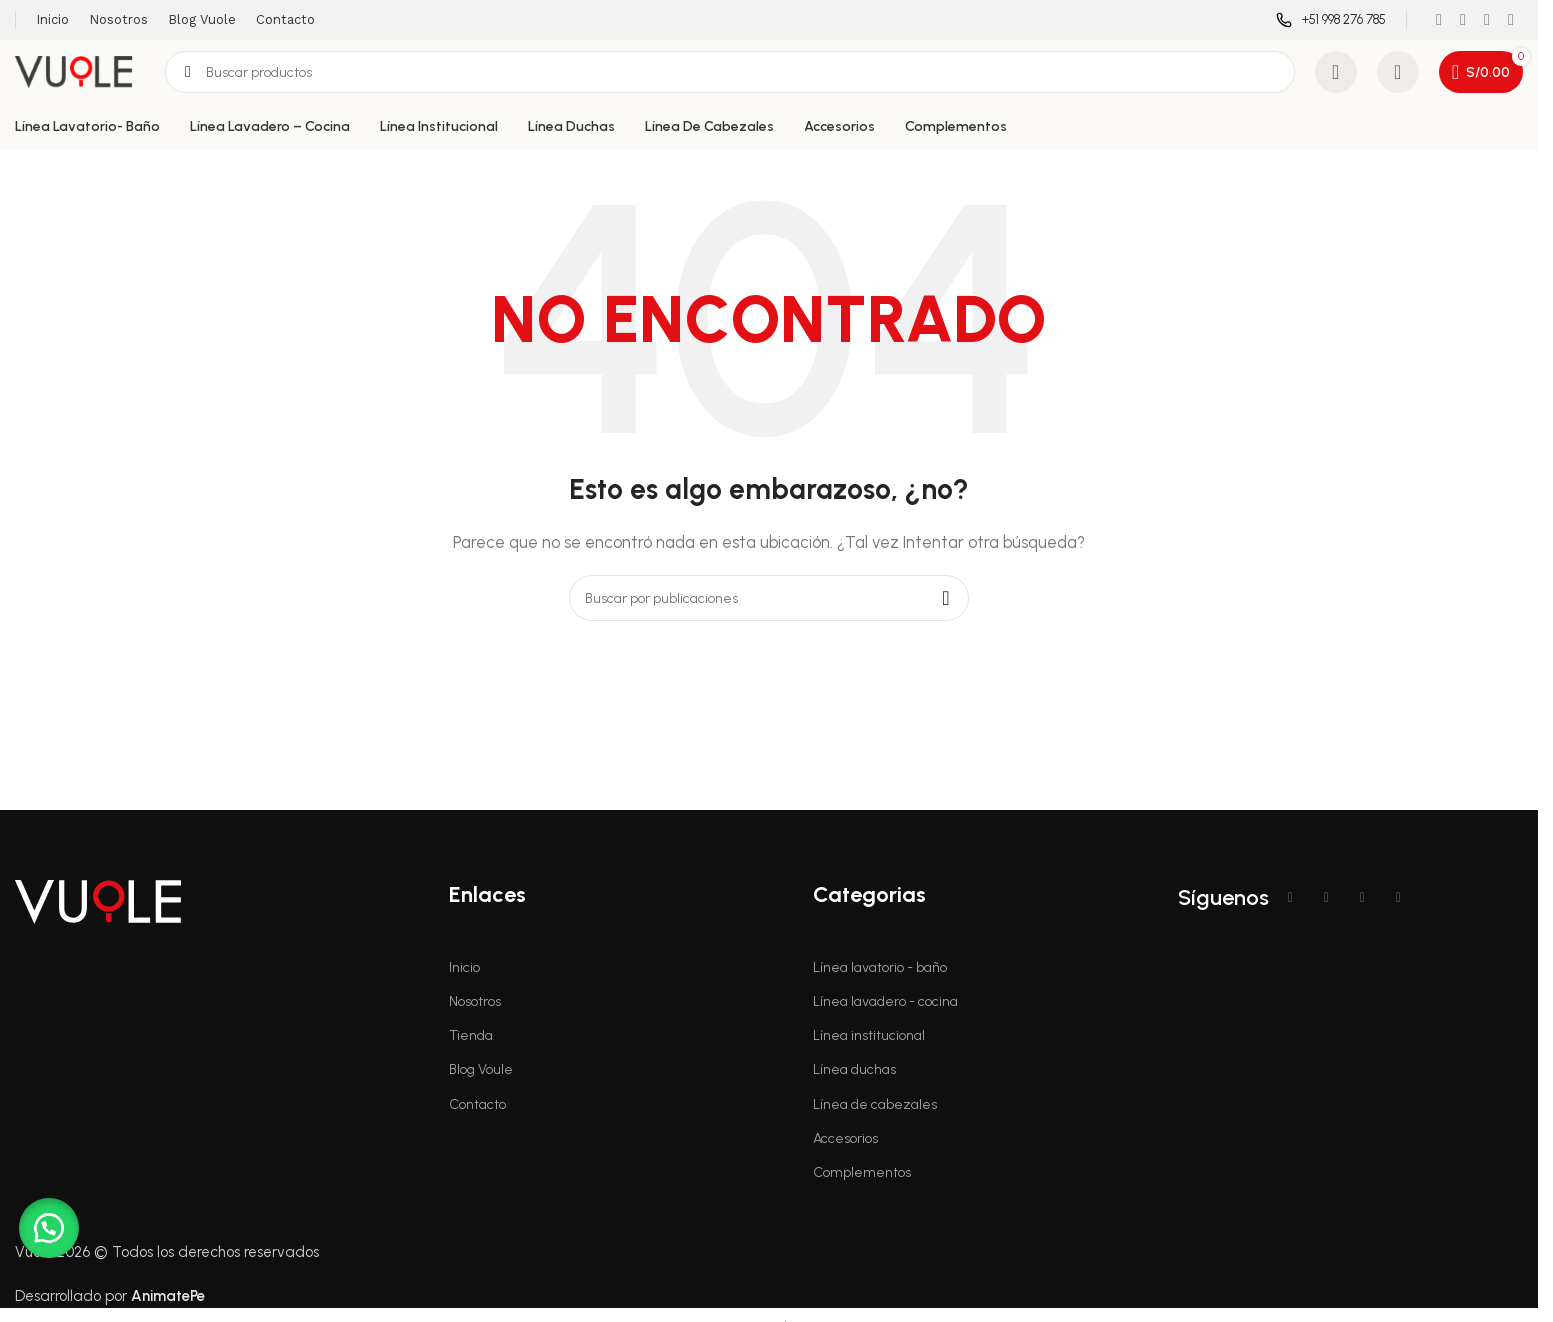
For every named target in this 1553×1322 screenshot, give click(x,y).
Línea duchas (854, 1069)
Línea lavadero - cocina (885, 1001)
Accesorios (845, 1138)
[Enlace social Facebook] (1439, 19)
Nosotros (475, 1001)
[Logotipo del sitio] (80, 71)
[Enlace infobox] (1331, 20)
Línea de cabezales (875, 1104)
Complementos (862, 1172)
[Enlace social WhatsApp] (1511, 19)
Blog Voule (481, 1069)
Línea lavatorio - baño (880, 967)
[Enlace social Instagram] (1463, 19)
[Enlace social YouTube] (1487, 19)
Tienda (471, 1035)
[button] (50, 1227)
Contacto (477, 1104)
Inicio (464, 967)
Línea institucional (869, 1035)
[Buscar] (730, 72)
